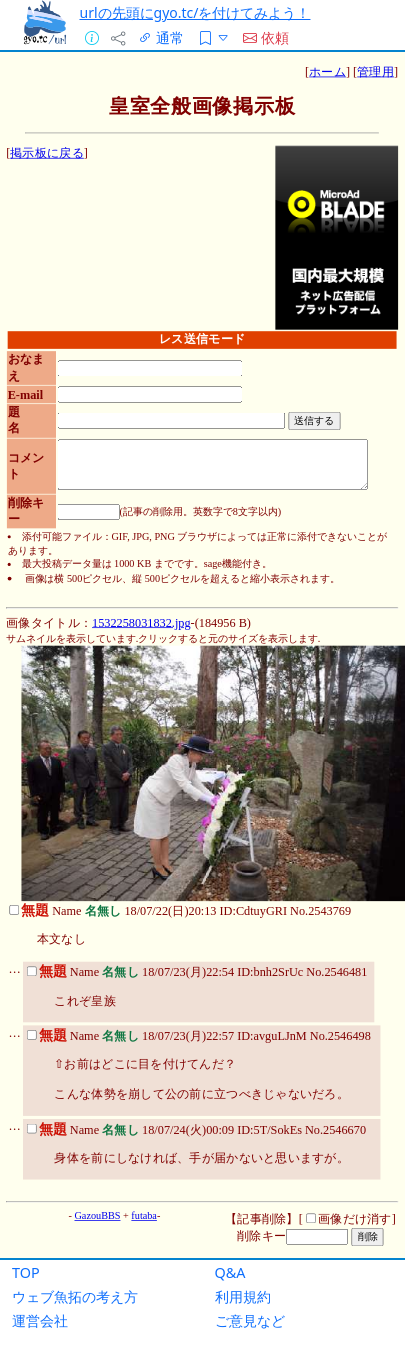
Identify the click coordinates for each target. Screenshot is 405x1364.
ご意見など (250, 1320)
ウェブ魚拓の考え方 (75, 1296)
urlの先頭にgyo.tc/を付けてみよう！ (194, 12)
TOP (26, 1272)
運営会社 (40, 1320)
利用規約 (243, 1296)
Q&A (230, 1272)
